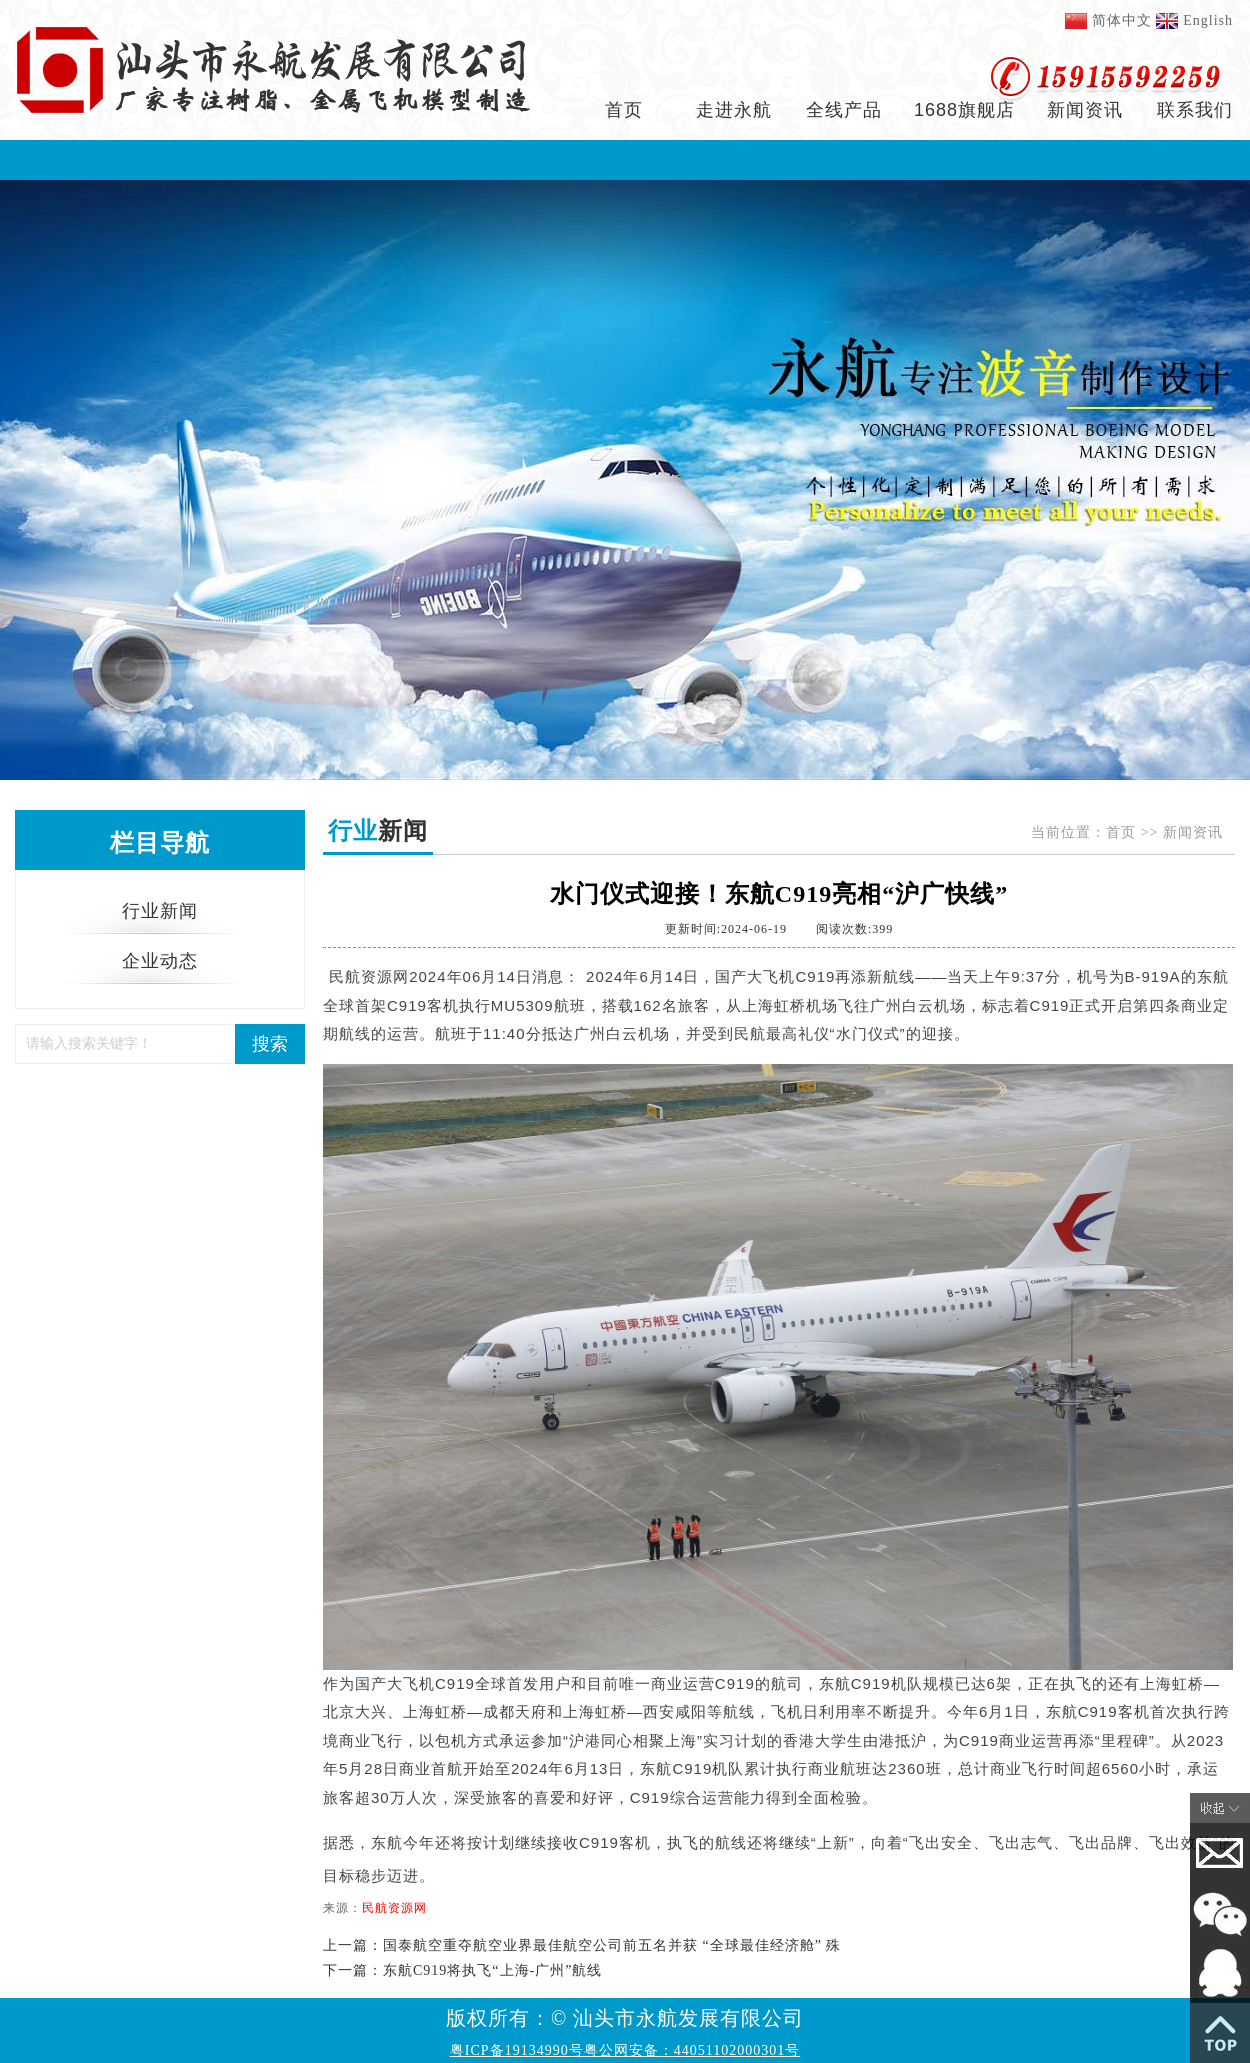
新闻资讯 (1085, 110)
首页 (624, 110)
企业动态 (160, 961)
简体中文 (1122, 20)
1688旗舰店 (964, 110)
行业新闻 (160, 911)
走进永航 (734, 110)
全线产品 (844, 110)
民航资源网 (394, 1908)
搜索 (270, 1044)
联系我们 (1195, 110)
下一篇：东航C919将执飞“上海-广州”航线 (462, 1970)
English (1208, 20)
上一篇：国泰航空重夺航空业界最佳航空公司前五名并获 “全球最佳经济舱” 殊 (582, 1945)
